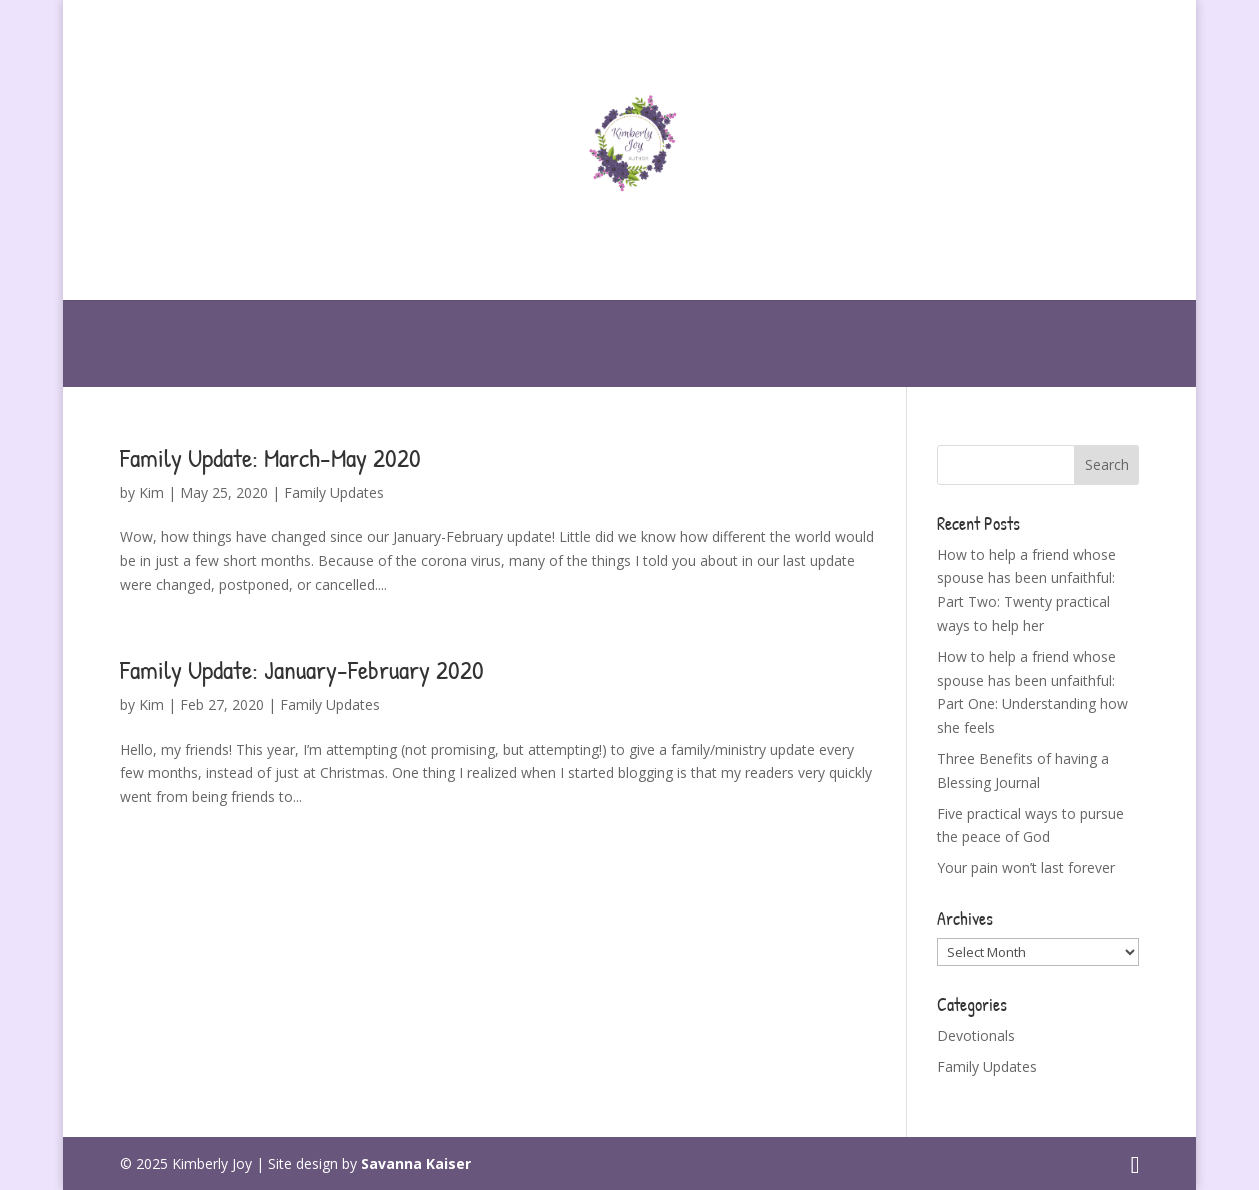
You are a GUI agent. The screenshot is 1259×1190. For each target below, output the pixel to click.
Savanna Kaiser (416, 1163)
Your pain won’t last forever (1026, 867)
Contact (151, 367)
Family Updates (334, 492)
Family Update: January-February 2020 (302, 669)
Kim (151, 492)
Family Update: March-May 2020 (270, 457)
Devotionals (976, 1035)
